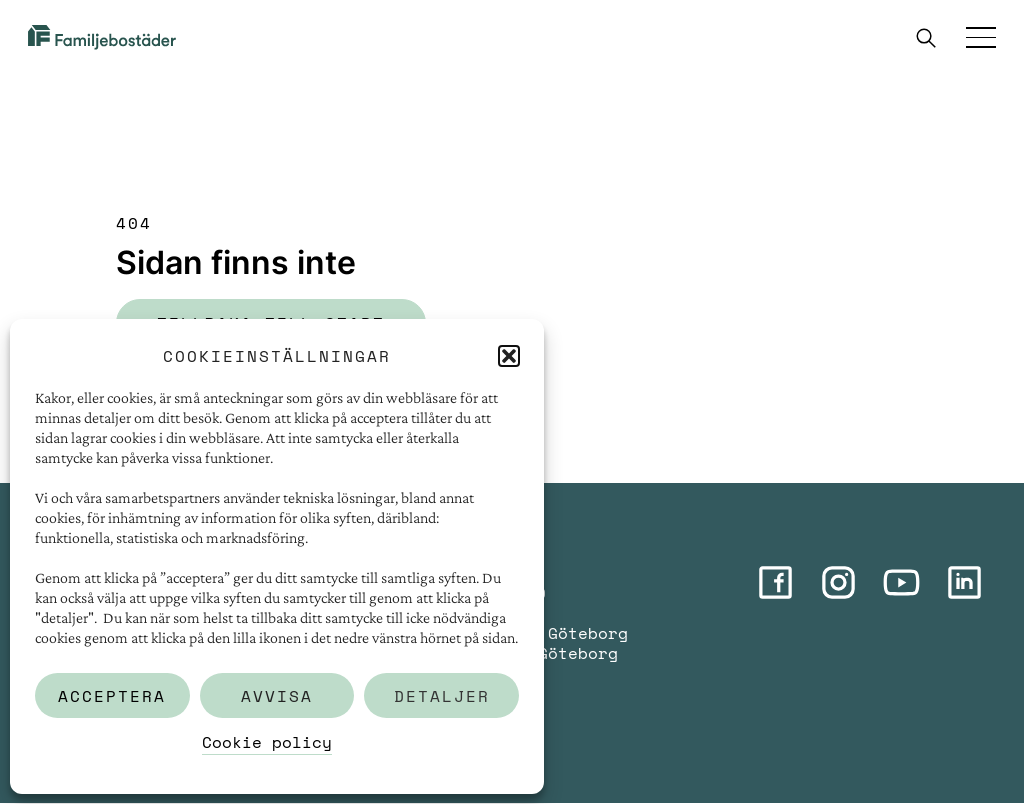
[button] (509, 356)
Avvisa (277, 696)
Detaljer (442, 696)
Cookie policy (267, 742)
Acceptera (112, 696)
